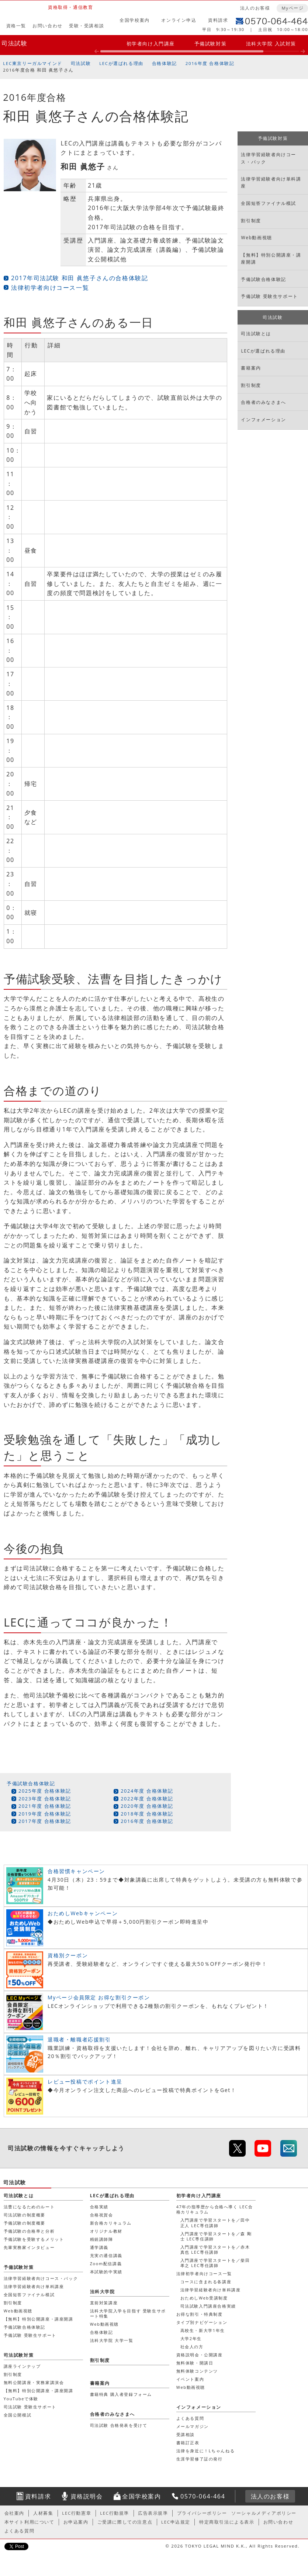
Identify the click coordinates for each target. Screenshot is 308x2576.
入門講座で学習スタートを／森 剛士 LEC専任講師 (216, 2236)
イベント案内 (190, 2379)
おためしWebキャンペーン (83, 1913)
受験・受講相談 (86, 25)
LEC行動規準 (114, 2513)
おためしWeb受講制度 (204, 2298)
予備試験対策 (210, 43)
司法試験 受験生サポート (30, 2407)
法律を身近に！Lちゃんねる (205, 2450)
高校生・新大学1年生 (202, 2330)
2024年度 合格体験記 (147, 1790)
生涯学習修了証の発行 (199, 2459)
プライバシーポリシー (202, 2513)
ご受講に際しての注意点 (125, 2522)
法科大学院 (102, 2291)
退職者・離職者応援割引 (79, 2039)
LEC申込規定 (175, 2522)
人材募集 (43, 2513)
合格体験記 (164, 63)
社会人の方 (192, 2346)
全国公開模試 (18, 2415)
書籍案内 (251, 368)
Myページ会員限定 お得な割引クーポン (99, 1997)
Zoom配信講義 (106, 2263)
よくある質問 (190, 2418)
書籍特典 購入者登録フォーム (121, 2394)
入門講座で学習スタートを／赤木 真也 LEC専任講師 (215, 2249)
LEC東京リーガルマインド (32, 63)
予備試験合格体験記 (31, 1783)
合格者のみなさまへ (263, 402)
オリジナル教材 (106, 2231)
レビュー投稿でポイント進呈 (85, 2081)
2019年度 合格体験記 (44, 1813)
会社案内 (14, 2513)
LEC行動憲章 (76, 2513)
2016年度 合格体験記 (210, 63)
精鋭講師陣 (101, 2239)
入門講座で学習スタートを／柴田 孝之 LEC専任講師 (215, 2262)
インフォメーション (263, 419)
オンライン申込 (178, 20)
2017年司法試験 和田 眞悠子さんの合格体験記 (79, 278)
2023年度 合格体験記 (44, 1798)
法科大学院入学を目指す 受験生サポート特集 (128, 2313)
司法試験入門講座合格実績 (208, 2306)
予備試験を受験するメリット (34, 2239)
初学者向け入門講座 (151, 43)
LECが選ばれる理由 (121, 63)
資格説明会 (86, 2496)
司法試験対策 (19, 2355)
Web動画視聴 (256, 237)
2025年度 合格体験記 (44, 1790)
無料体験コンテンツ (197, 2371)
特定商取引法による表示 (227, 2522)
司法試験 (14, 43)
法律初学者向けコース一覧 (50, 288)
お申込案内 (76, 2522)
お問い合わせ (47, 25)
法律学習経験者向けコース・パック (268, 158)
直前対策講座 (104, 2302)
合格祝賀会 (101, 2215)
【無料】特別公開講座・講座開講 (271, 258)
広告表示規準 (153, 2513)
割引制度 (251, 220)
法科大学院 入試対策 (271, 43)
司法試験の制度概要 (24, 2215)
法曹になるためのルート (29, 2206)
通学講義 (99, 2247)
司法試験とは (256, 333)
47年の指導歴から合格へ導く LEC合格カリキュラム (214, 2209)
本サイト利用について (29, 2522)
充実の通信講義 (106, 2255)
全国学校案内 (135, 20)
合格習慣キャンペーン (76, 1871)
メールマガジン (192, 2426)
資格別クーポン (68, 1955)
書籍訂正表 (188, 2442)
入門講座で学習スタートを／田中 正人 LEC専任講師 (215, 2222)
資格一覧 (16, 25)
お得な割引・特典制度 (199, 2314)
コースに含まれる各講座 (206, 2281)
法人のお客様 (255, 8)
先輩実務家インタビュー (29, 2247)
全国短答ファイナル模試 (268, 203)
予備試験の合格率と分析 (29, 2231)
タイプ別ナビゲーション (202, 2322)
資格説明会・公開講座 (199, 2354)
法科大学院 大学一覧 (112, 2340)
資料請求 (218, 20)
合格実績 (99, 2206)
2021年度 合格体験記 (44, 1806)
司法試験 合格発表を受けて (119, 2425)
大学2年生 (191, 2338)
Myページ (292, 8)
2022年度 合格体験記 (147, 1798)
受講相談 (185, 2434)
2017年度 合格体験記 (44, 1821)
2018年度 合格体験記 (147, 1813)
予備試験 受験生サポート (269, 296)
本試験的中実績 (106, 2271)
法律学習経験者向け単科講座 (271, 182)
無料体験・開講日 (195, 2363)
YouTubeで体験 (21, 2398)
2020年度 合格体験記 (147, 1806)
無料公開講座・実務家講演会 (34, 2382)
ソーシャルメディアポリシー (264, 2513)
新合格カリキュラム (111, 2223)
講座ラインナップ (22, 2366)
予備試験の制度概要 (24, 2223)
